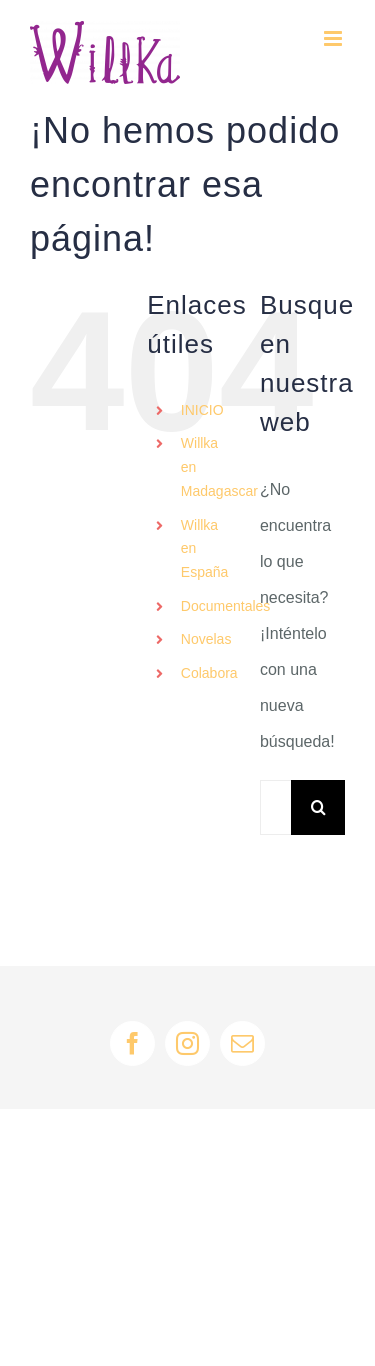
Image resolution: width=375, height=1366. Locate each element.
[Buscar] (318, 807)
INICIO (202, 410)
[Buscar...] (275, 807)
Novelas (206, 639)
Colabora (209, 673)
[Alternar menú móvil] (334, 38)
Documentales (226, 606)
